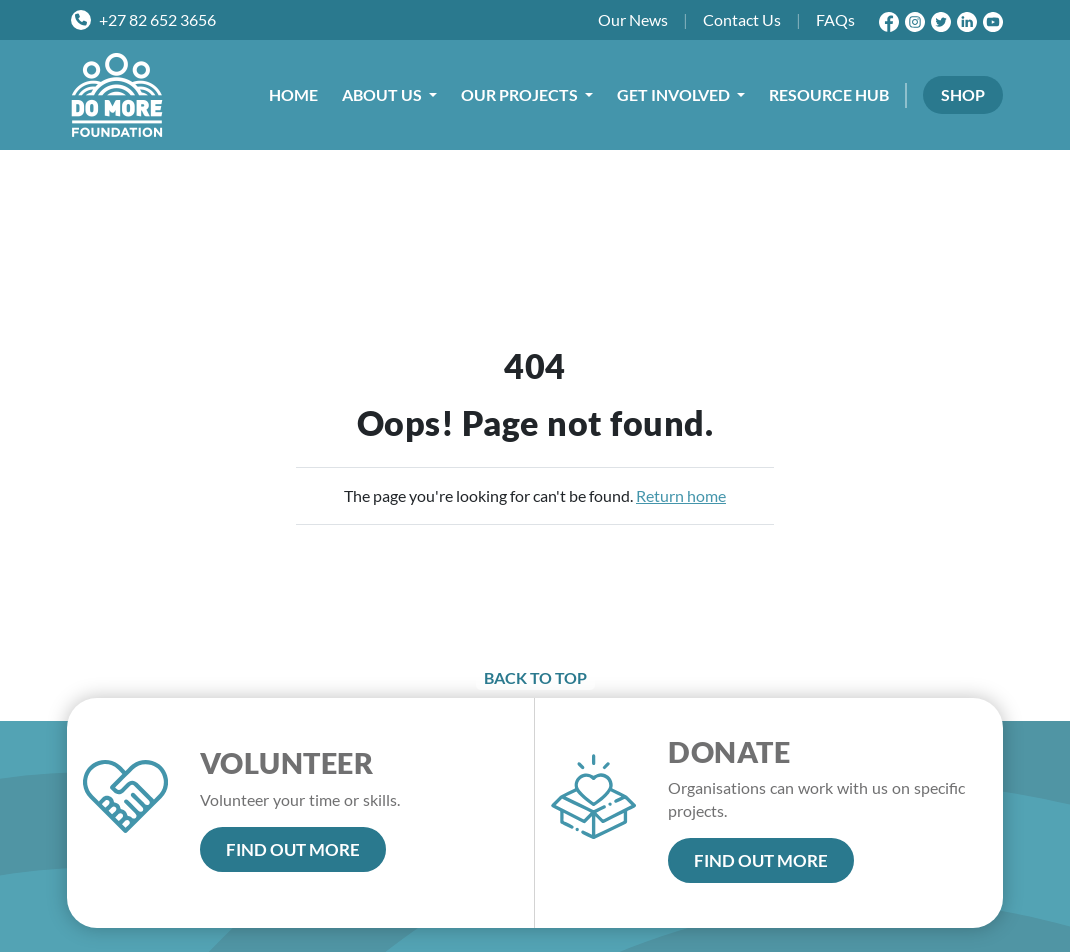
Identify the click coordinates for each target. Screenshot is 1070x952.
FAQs (835, 19)
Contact (742, 20)
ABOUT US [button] (383, 94)
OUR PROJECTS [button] (521, 94)
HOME (293, 94)
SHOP (963, 94)
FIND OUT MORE (293, 849)
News (633, 20)
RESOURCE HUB (829, 94)
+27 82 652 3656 (157, 19)
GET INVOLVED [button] (675, 94)
